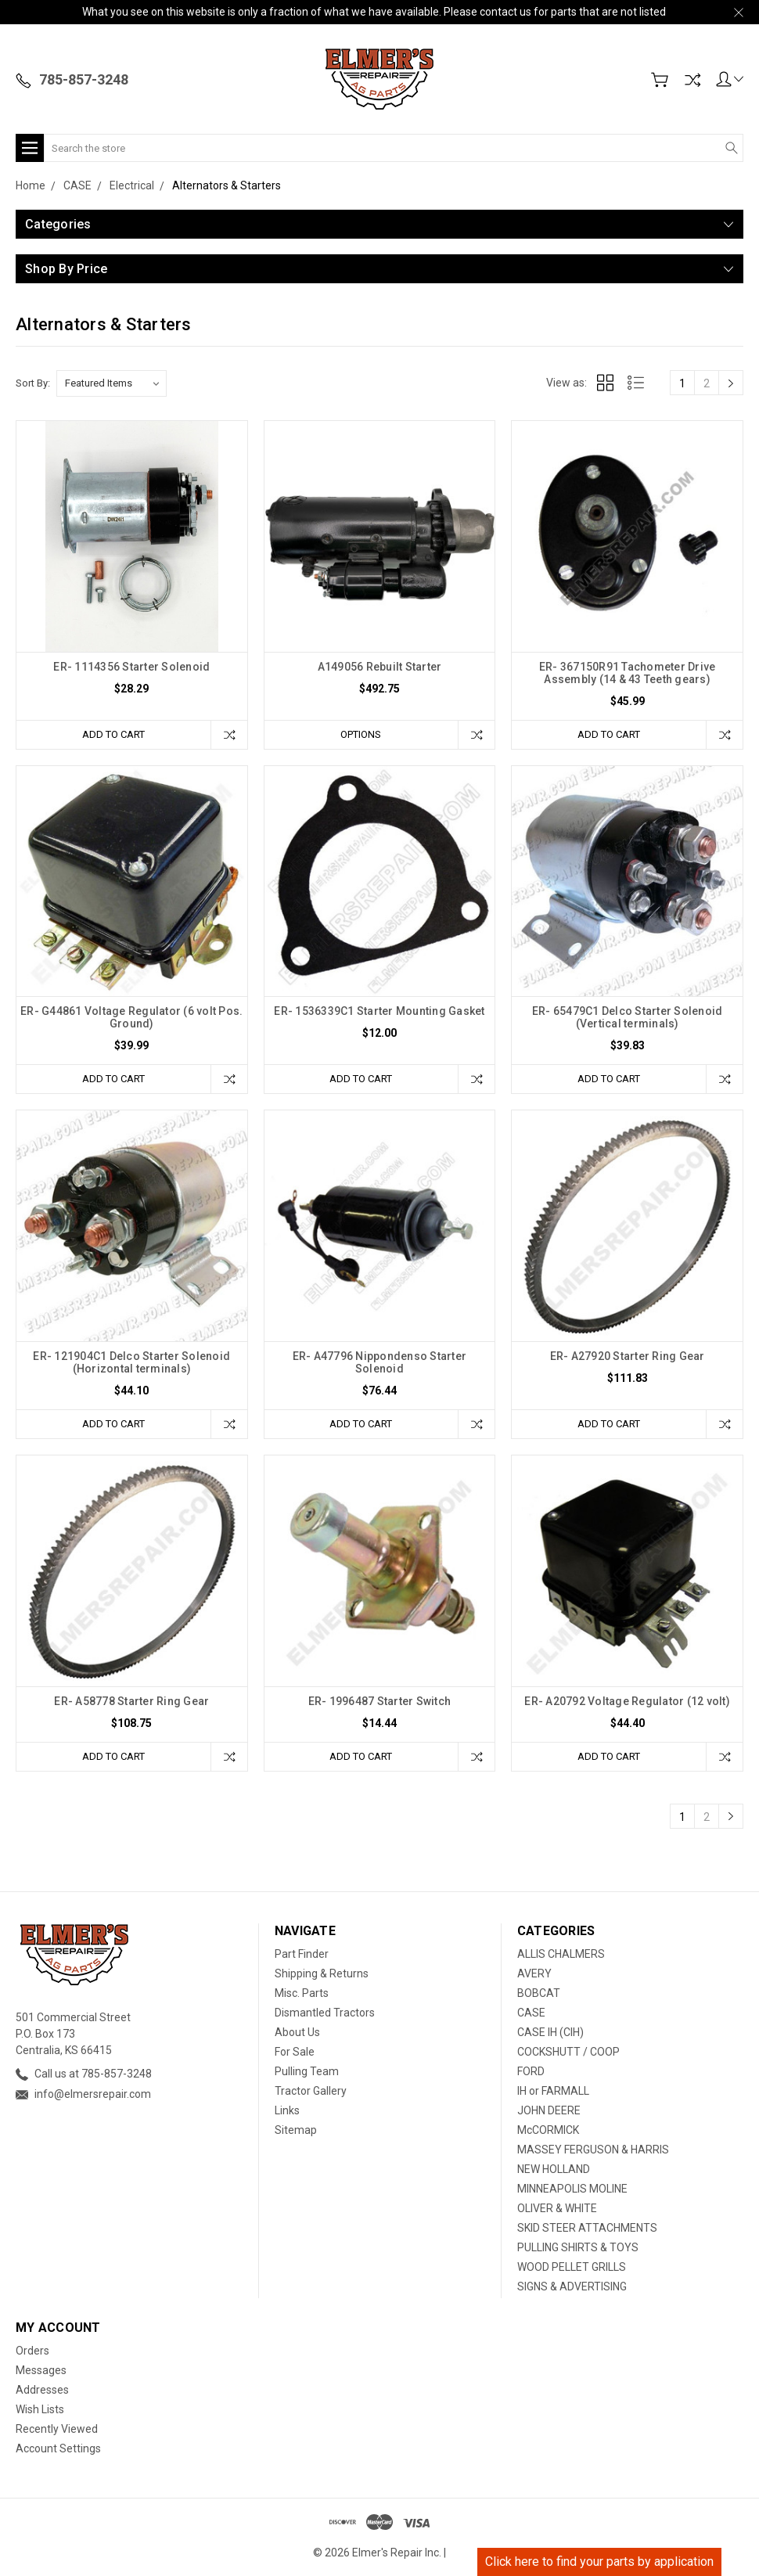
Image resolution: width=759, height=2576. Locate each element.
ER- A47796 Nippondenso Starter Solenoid (380, 1362)
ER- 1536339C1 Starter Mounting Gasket (379, 1011)
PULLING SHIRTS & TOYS (577, 2247)
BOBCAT (538, 1993)
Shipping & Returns (322, 1973)
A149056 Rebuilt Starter (380, 666)
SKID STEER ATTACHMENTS (587, 2228)
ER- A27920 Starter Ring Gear (627, 1356)
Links (287, 2110)
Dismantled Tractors (325, 2012)
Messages (41, 2370)
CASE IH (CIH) (550, 2032)
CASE (531, 2012)
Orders (32, 2350)
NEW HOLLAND (553, 2169)
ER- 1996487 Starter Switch (379, 1701)
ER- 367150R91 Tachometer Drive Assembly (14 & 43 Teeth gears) (627, 672)
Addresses (42, 2390)
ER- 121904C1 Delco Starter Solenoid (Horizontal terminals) (131, 1362)
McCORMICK (548, 2130)
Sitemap (296, 2130)
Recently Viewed (57, 2429)
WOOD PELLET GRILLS (571, 2267)
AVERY (534, 1973)
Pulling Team (307, 2071)
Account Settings (58, 2448)
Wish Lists (40, 2409)
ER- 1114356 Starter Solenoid (131, 666)
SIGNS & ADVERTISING (572, 2286)
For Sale (295, 2051)
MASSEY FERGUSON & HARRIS (593, 2149)
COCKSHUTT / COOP (568, 2051)
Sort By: (33, 383)
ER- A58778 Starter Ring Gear (131, 1701)
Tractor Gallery (311, 2091)
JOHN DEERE (549, 2110)
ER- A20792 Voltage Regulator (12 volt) (627, 1701)
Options (360, 734)
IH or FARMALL (553, 2091)
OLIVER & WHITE (557, 2208)
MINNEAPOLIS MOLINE (572, 2188)
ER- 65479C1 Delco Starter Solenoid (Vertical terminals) (627, 1017)
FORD (531, 2071)
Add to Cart (113, 734)
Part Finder (302, 1954)
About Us (297, 2032)
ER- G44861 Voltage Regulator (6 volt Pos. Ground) (131, 1017)
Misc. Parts (302, 1993)
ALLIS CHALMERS (561, 1954)
